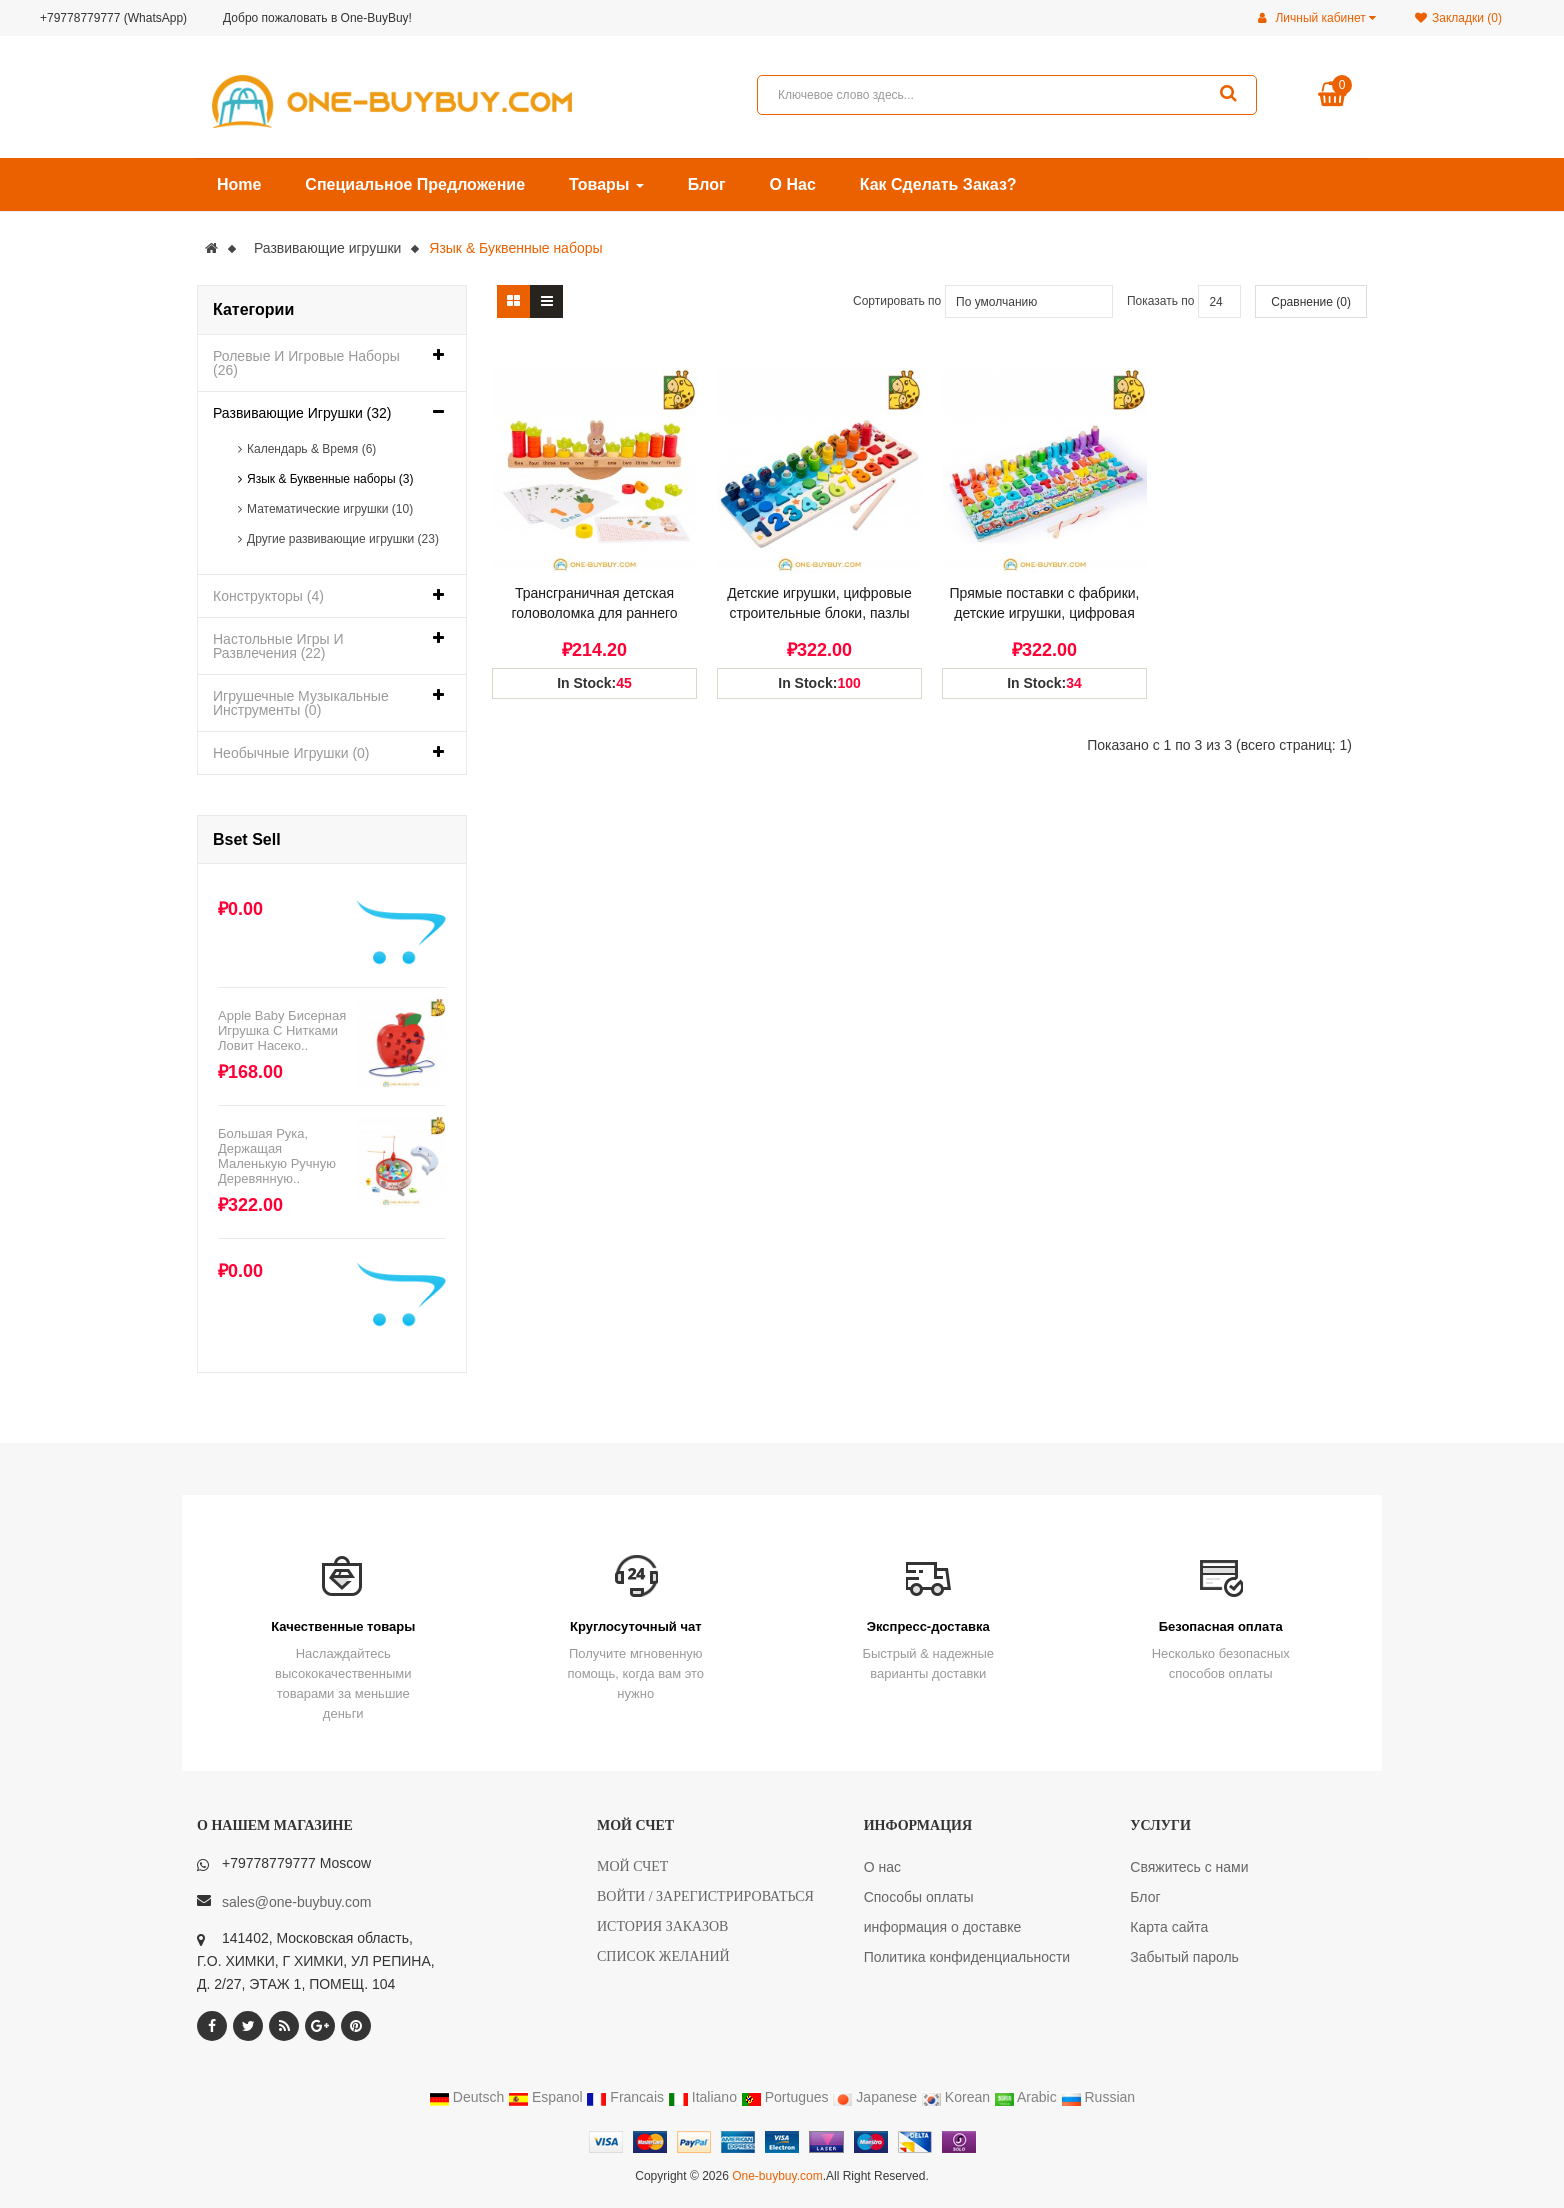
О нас (882, 1867)
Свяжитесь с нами (1189, 1867)
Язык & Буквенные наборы (515, 248)
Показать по (1161, 301)
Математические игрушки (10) (330, 509)
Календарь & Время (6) (311, 449)
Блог (1145, 1897)
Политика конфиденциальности (967, 1957)
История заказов (662, 1926)
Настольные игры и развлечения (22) (278, 646)
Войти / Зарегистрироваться (705, 1896)
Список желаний (663, 1956)
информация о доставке (943, 1927)
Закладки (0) (1458, 18)
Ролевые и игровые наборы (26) (306, 363)
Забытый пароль (1184, 1957)
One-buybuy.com (777, 2176)
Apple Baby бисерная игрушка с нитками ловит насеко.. (282, 1030)
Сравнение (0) (1311, 302)
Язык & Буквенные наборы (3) (330, 479)
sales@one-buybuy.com (296, 1902)
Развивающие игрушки (328, 248)
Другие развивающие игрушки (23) (343, 539)
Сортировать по (897, 301)
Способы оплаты (919, 1897)
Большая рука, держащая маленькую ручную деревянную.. (277, 1156)
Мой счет (632, 1866)
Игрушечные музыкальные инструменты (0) (301, 703)
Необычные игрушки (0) (291, 753)
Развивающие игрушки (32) (302, 413)
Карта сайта (1169, 1927)
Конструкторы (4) (268, 596)
